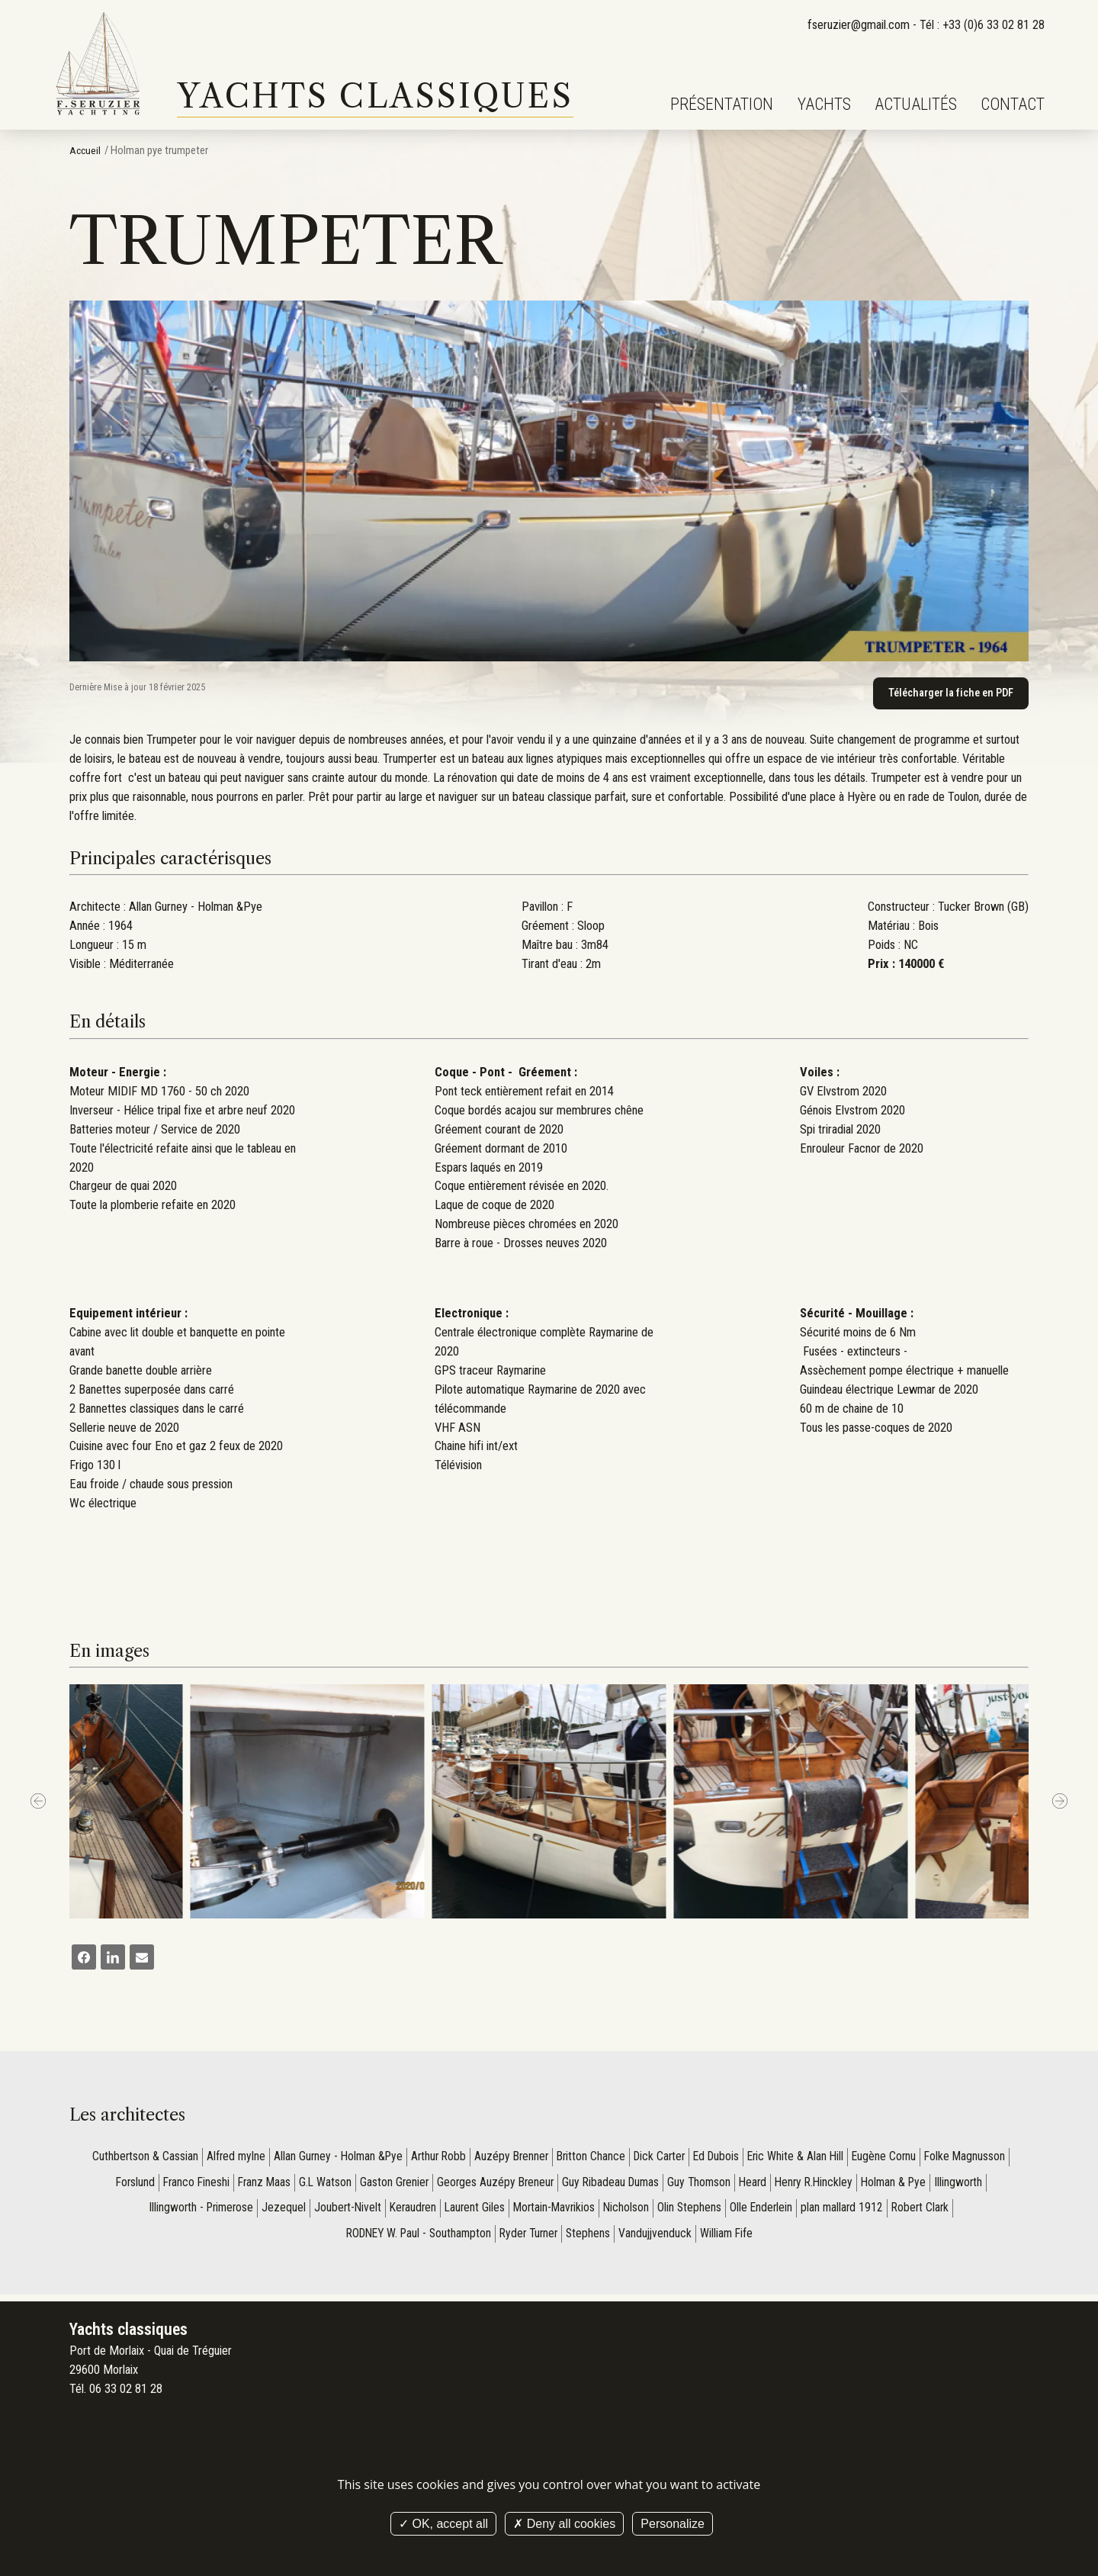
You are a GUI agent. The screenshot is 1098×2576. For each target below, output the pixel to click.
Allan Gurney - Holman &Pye (329, 2158)
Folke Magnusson (979, 2158)
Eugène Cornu (896, 2158)
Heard (757, 2185)
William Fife (734, 2237)
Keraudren (409, 2211)
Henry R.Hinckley (821, 2185)
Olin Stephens (694, 2211)
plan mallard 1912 (850, 2211)
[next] (1060, 1802)
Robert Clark (930, 2211)
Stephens (592, 2237)
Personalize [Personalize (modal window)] (672, 2523)
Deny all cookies (564, 2523)
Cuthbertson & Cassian (130, 2158)
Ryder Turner (530, 2237)
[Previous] (38, 1802)
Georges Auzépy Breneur (493, 2185)
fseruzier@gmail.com (858, 25)
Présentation (721, 104)
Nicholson (630, 2211)
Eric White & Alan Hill (804, 2158)
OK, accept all (443, 2523)
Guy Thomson (702, 2185)
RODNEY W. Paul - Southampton (414, 2237)
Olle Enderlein (767, 2211)
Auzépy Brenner (508, 2158)
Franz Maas (256, 2185)
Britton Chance (591, 2158)
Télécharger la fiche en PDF (949, 692)
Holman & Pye (904, 2185)
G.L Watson (319, 2185)
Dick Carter (661, 2158)
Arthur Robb (433, 2158)
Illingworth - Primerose (192, 2211)
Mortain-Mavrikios (555, 2211)
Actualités (916, 104)
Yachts (824, 104)
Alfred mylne (223, 2158)
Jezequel (277, 2211)
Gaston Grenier (390, 2185)
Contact (1013, 104)
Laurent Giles (473, 2211)
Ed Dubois (721, 2158)
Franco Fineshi (185, 2185)
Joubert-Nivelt (342, 2211)
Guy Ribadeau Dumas (612, 2185)
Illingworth (970, 2185)
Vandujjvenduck (660, 2237)
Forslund (122, 2185)
